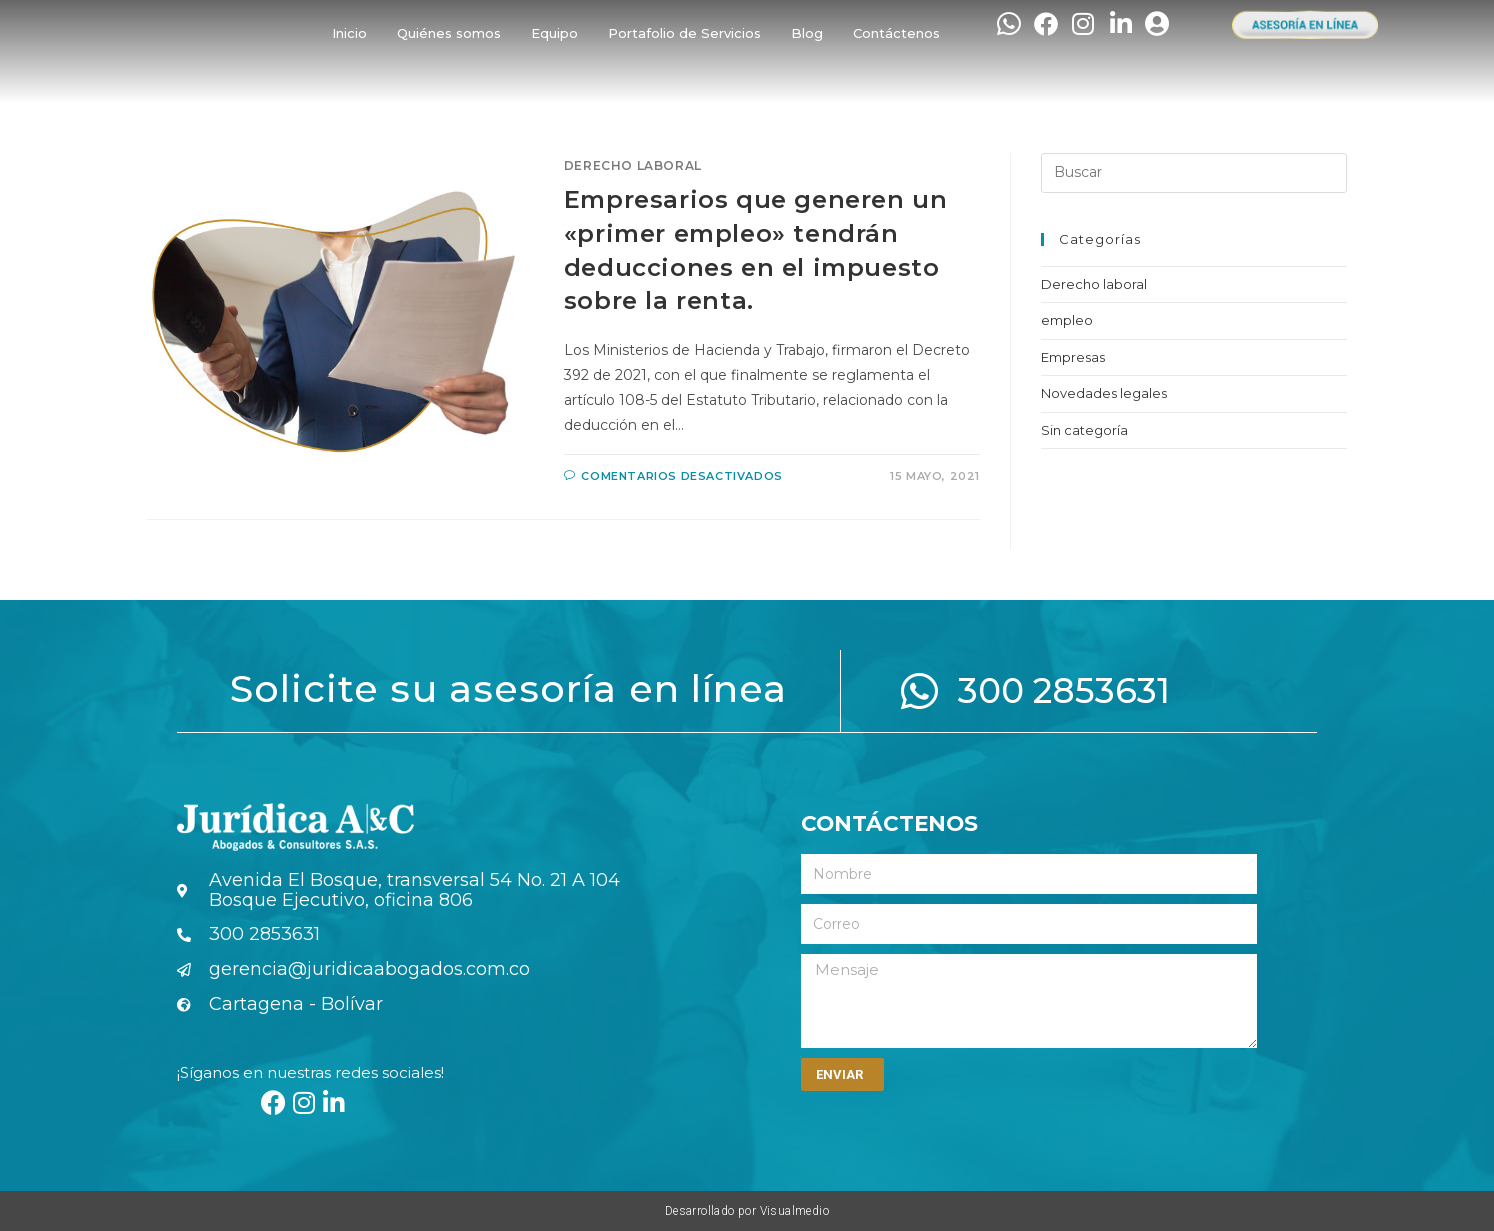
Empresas (1073, 357)
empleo (1067, 320)
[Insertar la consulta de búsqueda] (1194, 173)
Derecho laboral (633, 165)
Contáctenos (896, 33)
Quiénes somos (449, 33)
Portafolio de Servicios (684, 33)
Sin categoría (1084, 430)
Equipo (554, 33)
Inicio (349, 33)
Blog (807, 33)
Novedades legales (1104, 393)
